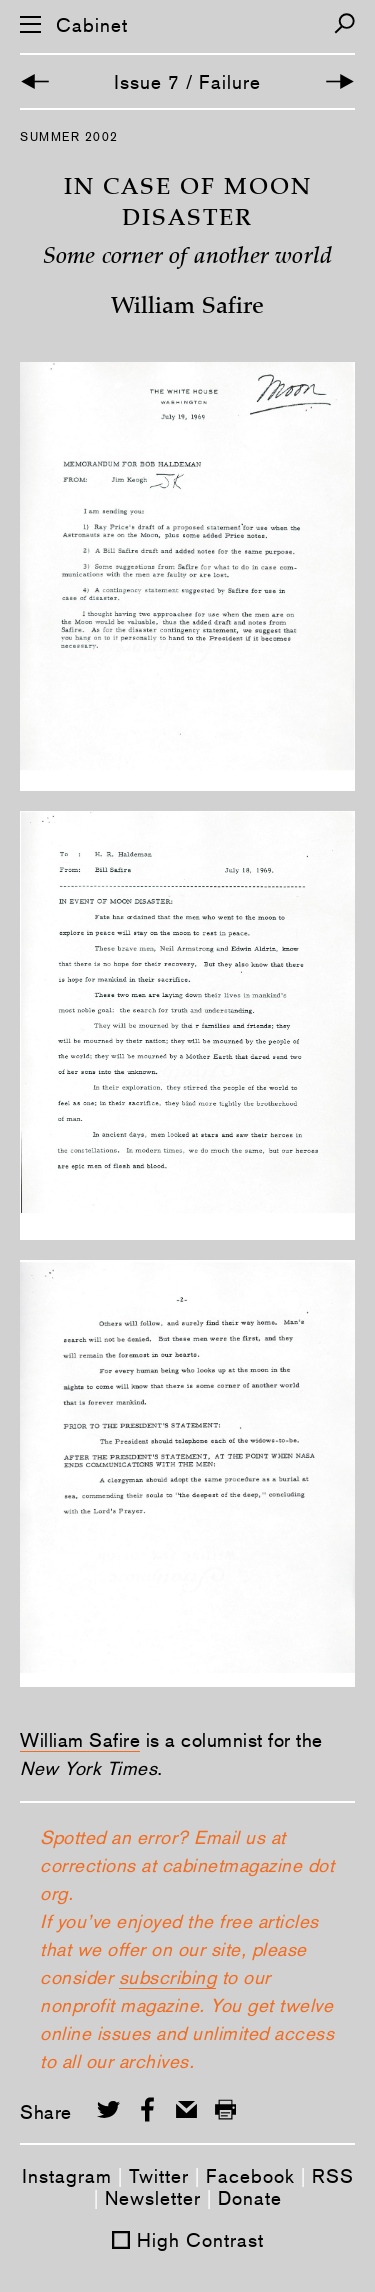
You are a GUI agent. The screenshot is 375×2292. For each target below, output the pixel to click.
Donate (250, 2198)
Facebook (250, 2176)
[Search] (344, 23)
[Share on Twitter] (108, 2109)
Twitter (159, 2176)
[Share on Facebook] (147, 2109)
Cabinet (92, 25)
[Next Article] (340, 81)
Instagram (67, 2176)
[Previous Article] (35, 81)
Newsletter (153, 2198)
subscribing (168, 1977)
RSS (333, 2176)
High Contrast (200, 2240)
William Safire (80, 1740)
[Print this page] (225, 2109)
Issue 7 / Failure (187, 82)
